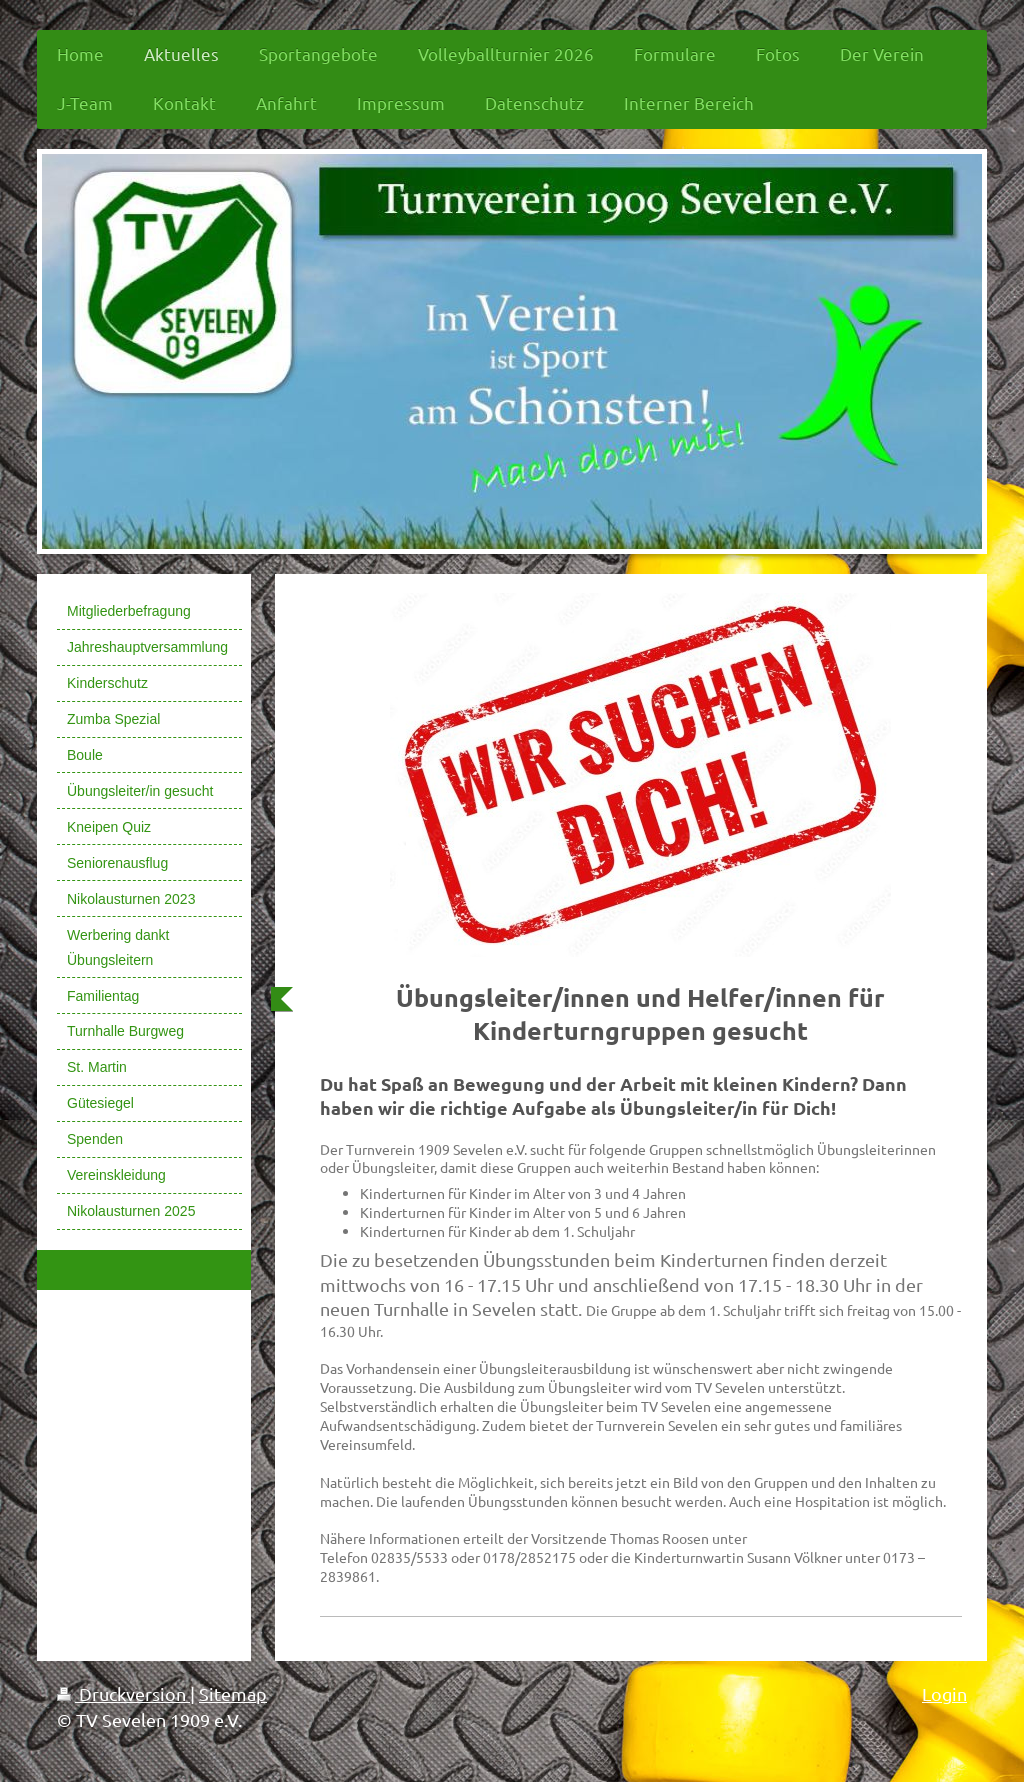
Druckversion (123, 1693)
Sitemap (233, 1693)
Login (944, 1693)
